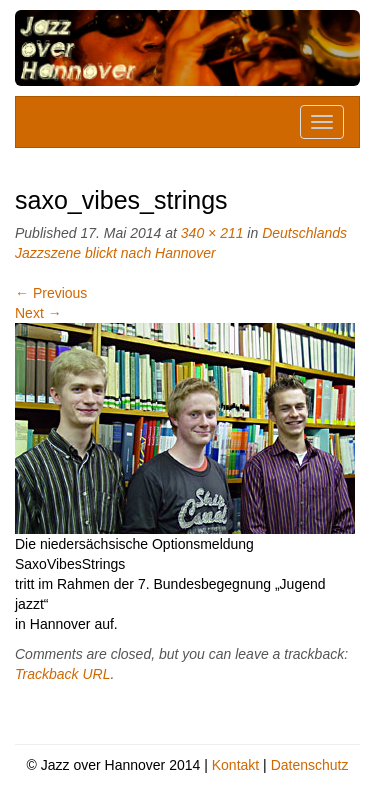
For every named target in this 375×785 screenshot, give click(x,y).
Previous (51, 293)
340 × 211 (212, 233)
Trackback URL (62, 674)
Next (38, 313)
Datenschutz (310, 765)
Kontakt (235, 765)
